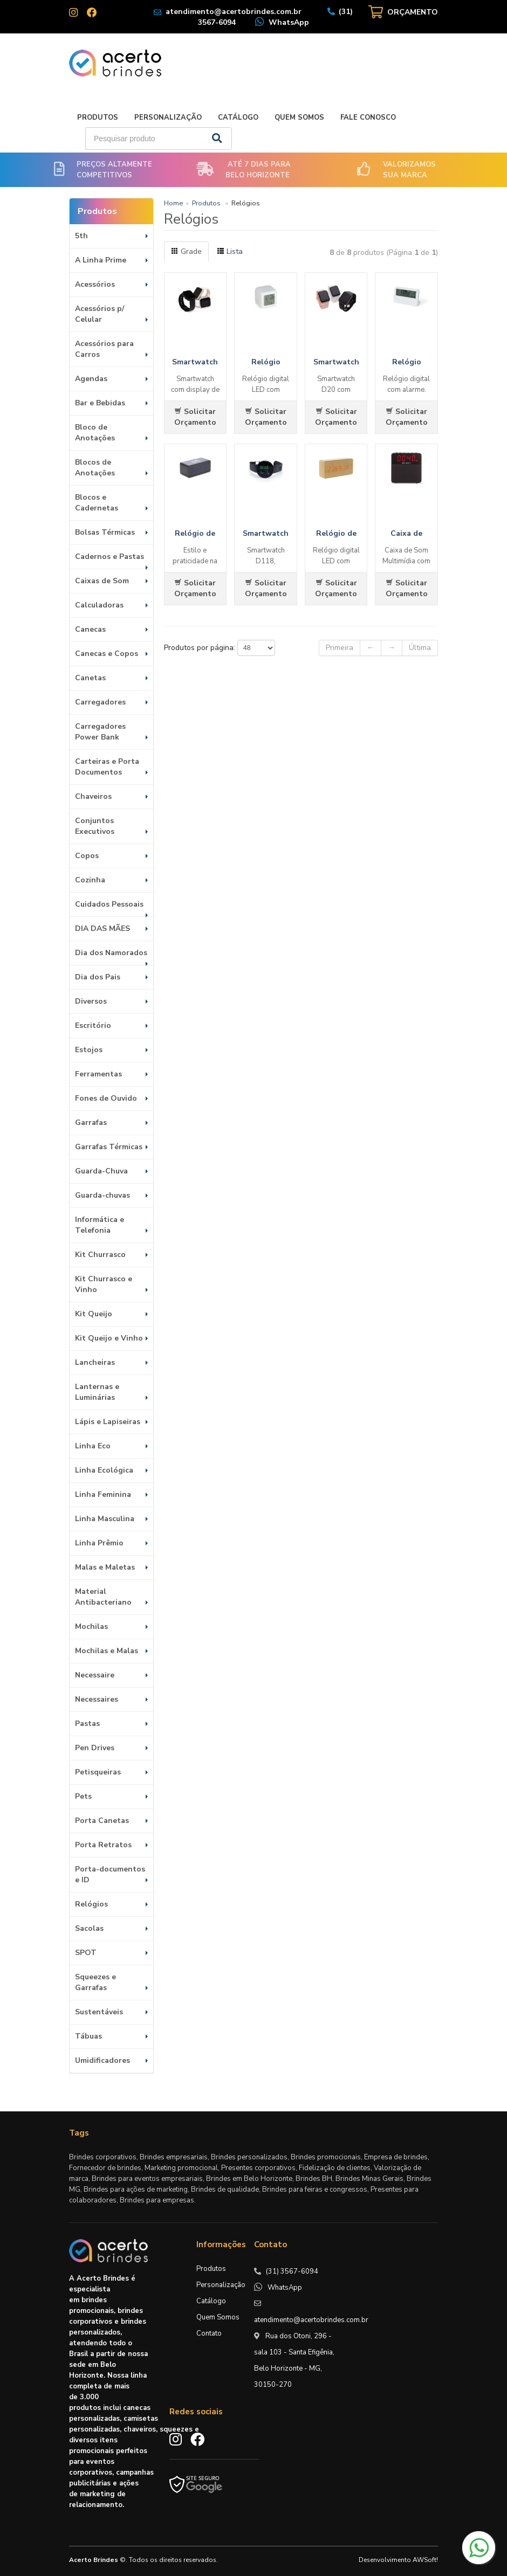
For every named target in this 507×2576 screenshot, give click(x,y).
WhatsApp (289, 22)
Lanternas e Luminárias (97, 1392)
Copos (87, 856)
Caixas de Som (102, 581)
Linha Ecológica (104, 1470)
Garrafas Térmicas (108, 1147)
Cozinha (90, 880)
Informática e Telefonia (99, 1224)
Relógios (91, 1904)
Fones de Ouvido (106, 1098)
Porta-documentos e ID (110, 1874)
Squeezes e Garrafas (95, 1982)
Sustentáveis (99, 2012)
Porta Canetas (102, 1820)
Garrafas (91, 1122)
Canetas (90, 678)
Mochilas (91, 1626)
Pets (83, 1796)
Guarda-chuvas (102, 1195)
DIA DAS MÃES (102, 928)
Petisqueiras (98, 1772)
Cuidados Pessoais (109, 904)
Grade (186, 251)
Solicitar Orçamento (195, 416)
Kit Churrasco (100, 1254)
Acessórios (95, 284)
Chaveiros (93, 796)
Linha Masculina (104, 1519)
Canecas (90, 629)
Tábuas (88, 2036)
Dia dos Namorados (111, 953)
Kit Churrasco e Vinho (103, 1284)
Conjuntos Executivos (94, 826)
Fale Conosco (368, 117)
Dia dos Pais (97, 977)
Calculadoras (99, 605)
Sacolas (89, 1928)
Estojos (88, 1050)
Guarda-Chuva (101, 1171)
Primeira (339, 648)
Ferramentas (98, 1074)
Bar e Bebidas (100, 403)
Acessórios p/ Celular (99, 313)
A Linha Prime (100, 260)
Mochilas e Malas (106, 1651)
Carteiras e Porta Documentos (107, 766)
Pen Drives (94, 1748)
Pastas (87, 1723)
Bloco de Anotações (95, 432)
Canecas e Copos (106, 653)
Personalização (168, 117)
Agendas (91, 379)
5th (81, 236)
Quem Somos (299, 117)
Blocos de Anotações (95, 467)
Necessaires (96, 1699)
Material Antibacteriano (103, 1596)
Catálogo (238, 117)
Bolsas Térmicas (105, 532)
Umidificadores (102, 2060)
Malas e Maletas (105, 1567)
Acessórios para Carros (104, 349)
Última (420, 648)
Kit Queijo (93, 1314)
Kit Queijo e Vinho (109, 1338)
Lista (230, 251)
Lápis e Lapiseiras (107, 1422)
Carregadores (100, 702)
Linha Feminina (103, 1494)
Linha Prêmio (99, 1543)
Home (173, 203)
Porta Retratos (103, 1845)
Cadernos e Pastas (109, 556)
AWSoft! (425, 2560)
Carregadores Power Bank (100, 731)
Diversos (91, 1001)
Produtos (97, 117)
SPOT (86, 1952)
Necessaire (94, 1675)
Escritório (93, 1025)
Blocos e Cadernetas (96, 502)
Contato (209, 2333)
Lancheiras (95, 1362)
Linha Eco (93, 1446)
